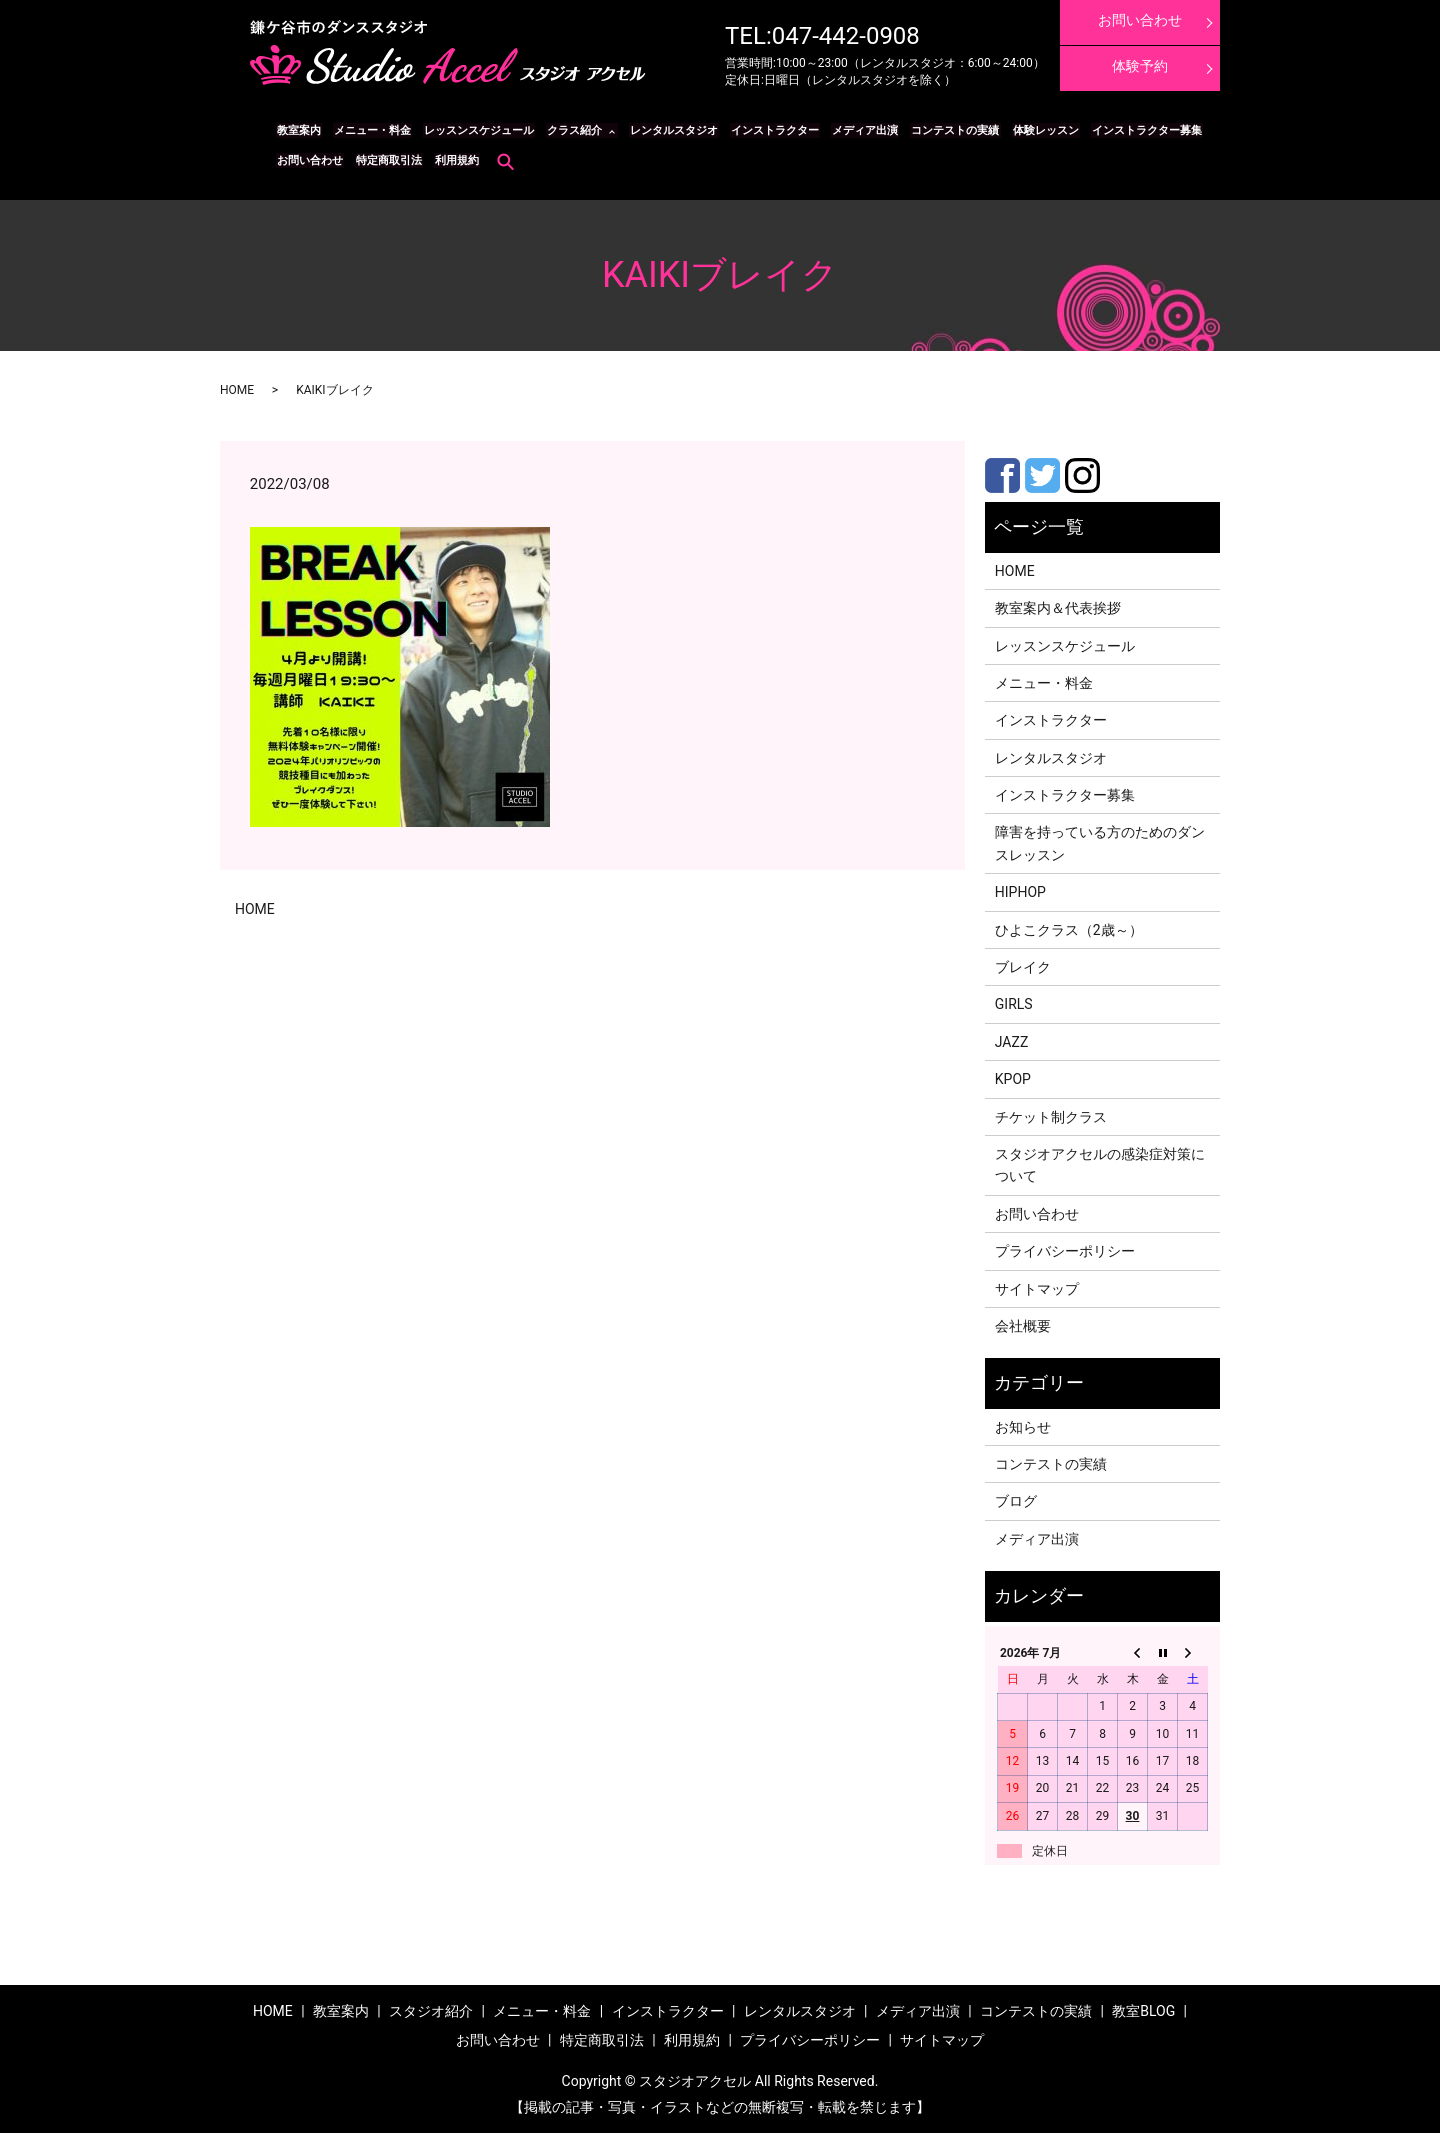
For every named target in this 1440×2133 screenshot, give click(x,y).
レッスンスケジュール (474, 130)
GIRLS (1014, 1004)
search (500, 161)
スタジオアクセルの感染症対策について (1100, 1165)
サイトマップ (1037, 1288)
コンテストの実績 (941, 130)
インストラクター (765, 130)
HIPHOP (1020, 892)
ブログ (1016, 1501)
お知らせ (1023, 1426)
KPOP (1013, 1079)
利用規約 (452, 160)
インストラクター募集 (1128, 130)
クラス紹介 (567, 130)
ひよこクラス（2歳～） (1069, 929)
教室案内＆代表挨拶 (1058, 608)
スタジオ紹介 (431, 2011)
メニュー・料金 (369, 130)
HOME (237, 390)
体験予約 (1140, 66)
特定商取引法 (386, 160)
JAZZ (1011, 1041)
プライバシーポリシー (1065, 1251)
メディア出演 (853, 130)
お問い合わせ (309, 160)
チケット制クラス (1051, 1116)
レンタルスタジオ (666, 130)
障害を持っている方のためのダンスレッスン (1100, 843)
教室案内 (298, 130)
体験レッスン (1029, 130)
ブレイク (1023, 967)
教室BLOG (1143, 2011)
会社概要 (1023, 1326)
